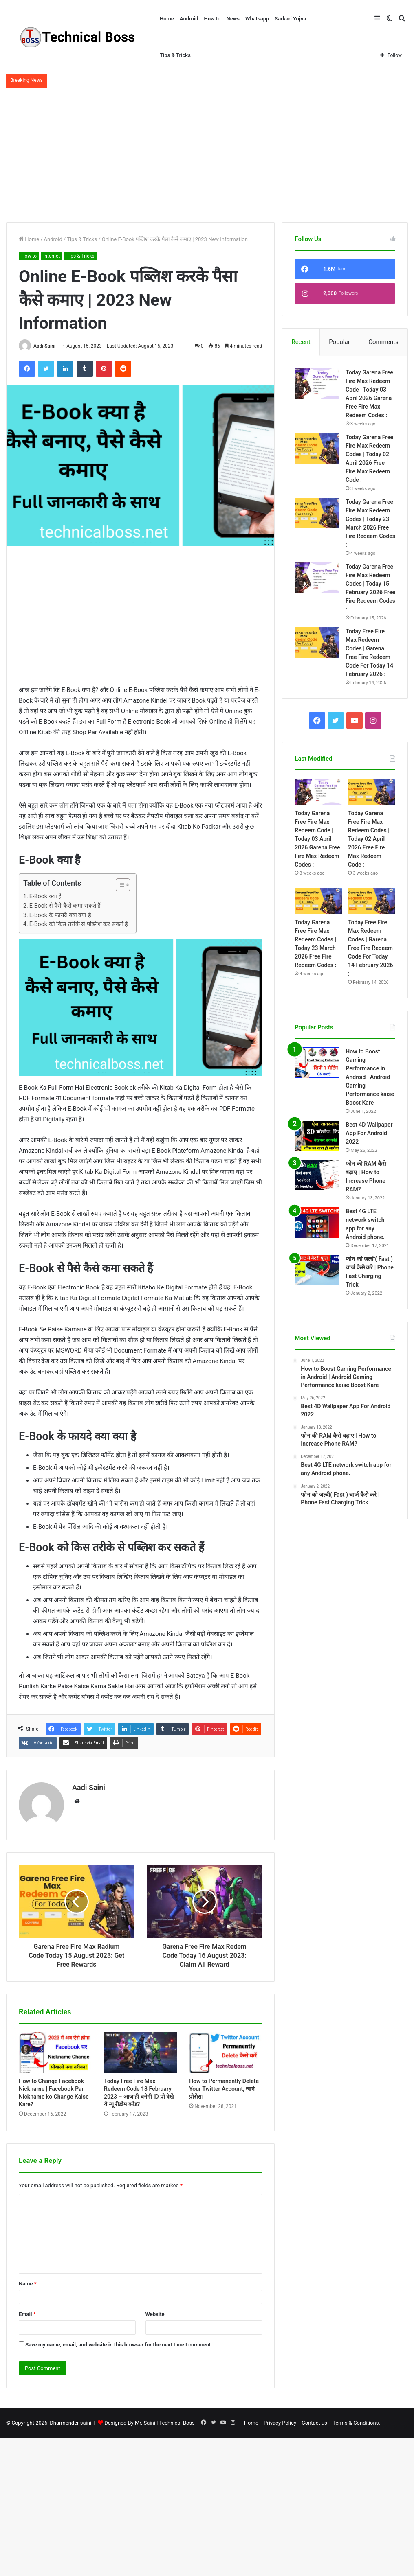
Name (28, 2284)
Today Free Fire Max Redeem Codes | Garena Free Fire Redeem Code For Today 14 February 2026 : (370, 948)
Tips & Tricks (175, 55)
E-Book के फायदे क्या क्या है (60, 915)
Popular (339, 342)
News (232, 18)
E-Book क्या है (45, 896)
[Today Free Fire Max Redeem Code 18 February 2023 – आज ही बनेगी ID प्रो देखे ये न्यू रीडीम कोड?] (140, 2052)
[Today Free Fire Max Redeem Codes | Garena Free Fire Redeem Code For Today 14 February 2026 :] (317, 642)
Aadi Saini (44, 346)
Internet (51, 256)
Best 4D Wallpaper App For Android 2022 (369, 1133)
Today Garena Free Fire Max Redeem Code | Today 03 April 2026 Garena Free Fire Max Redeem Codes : (317, 839)
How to (212, 18)
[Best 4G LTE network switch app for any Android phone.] (317, 1223)
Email (27, 2314)
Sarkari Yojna (290, 18)
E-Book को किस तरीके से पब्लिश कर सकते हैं (78, 924)
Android (189, 18)
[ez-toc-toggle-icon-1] (119, 885)
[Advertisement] (207, 153)
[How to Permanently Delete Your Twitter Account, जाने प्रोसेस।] (225, 2052)
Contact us (314, 2423)
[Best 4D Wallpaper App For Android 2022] (317, 1136)
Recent (301, 342)
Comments (383, 342)
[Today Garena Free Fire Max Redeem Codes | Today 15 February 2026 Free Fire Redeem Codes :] (317, 577)
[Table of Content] (123, 884)
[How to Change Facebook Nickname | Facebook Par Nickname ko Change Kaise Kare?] (55, 2052)
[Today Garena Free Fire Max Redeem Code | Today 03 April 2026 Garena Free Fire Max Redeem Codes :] (317, 383)
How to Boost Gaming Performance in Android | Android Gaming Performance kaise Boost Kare (370, 1077)
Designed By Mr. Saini (129, 2423)
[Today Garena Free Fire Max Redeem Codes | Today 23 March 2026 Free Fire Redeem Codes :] (317, 513)
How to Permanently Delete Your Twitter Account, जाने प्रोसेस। (224, 2089)
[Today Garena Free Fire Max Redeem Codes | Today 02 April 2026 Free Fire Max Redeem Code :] (317, 448)
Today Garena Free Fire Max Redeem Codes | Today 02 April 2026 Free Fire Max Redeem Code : (369, 839)
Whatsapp (257, 18)
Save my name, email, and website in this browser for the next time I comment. (118, 2345)
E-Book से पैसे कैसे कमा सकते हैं (65, 905)
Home (167, 18)
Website (155, 2314)
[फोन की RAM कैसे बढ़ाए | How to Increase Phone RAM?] (317, 1175)
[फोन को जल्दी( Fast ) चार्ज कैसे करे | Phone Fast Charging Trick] (317, 1270)
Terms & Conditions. (356, 2423)
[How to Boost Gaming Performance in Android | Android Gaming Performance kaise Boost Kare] (317, 1063)
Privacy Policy (280, 2423)
